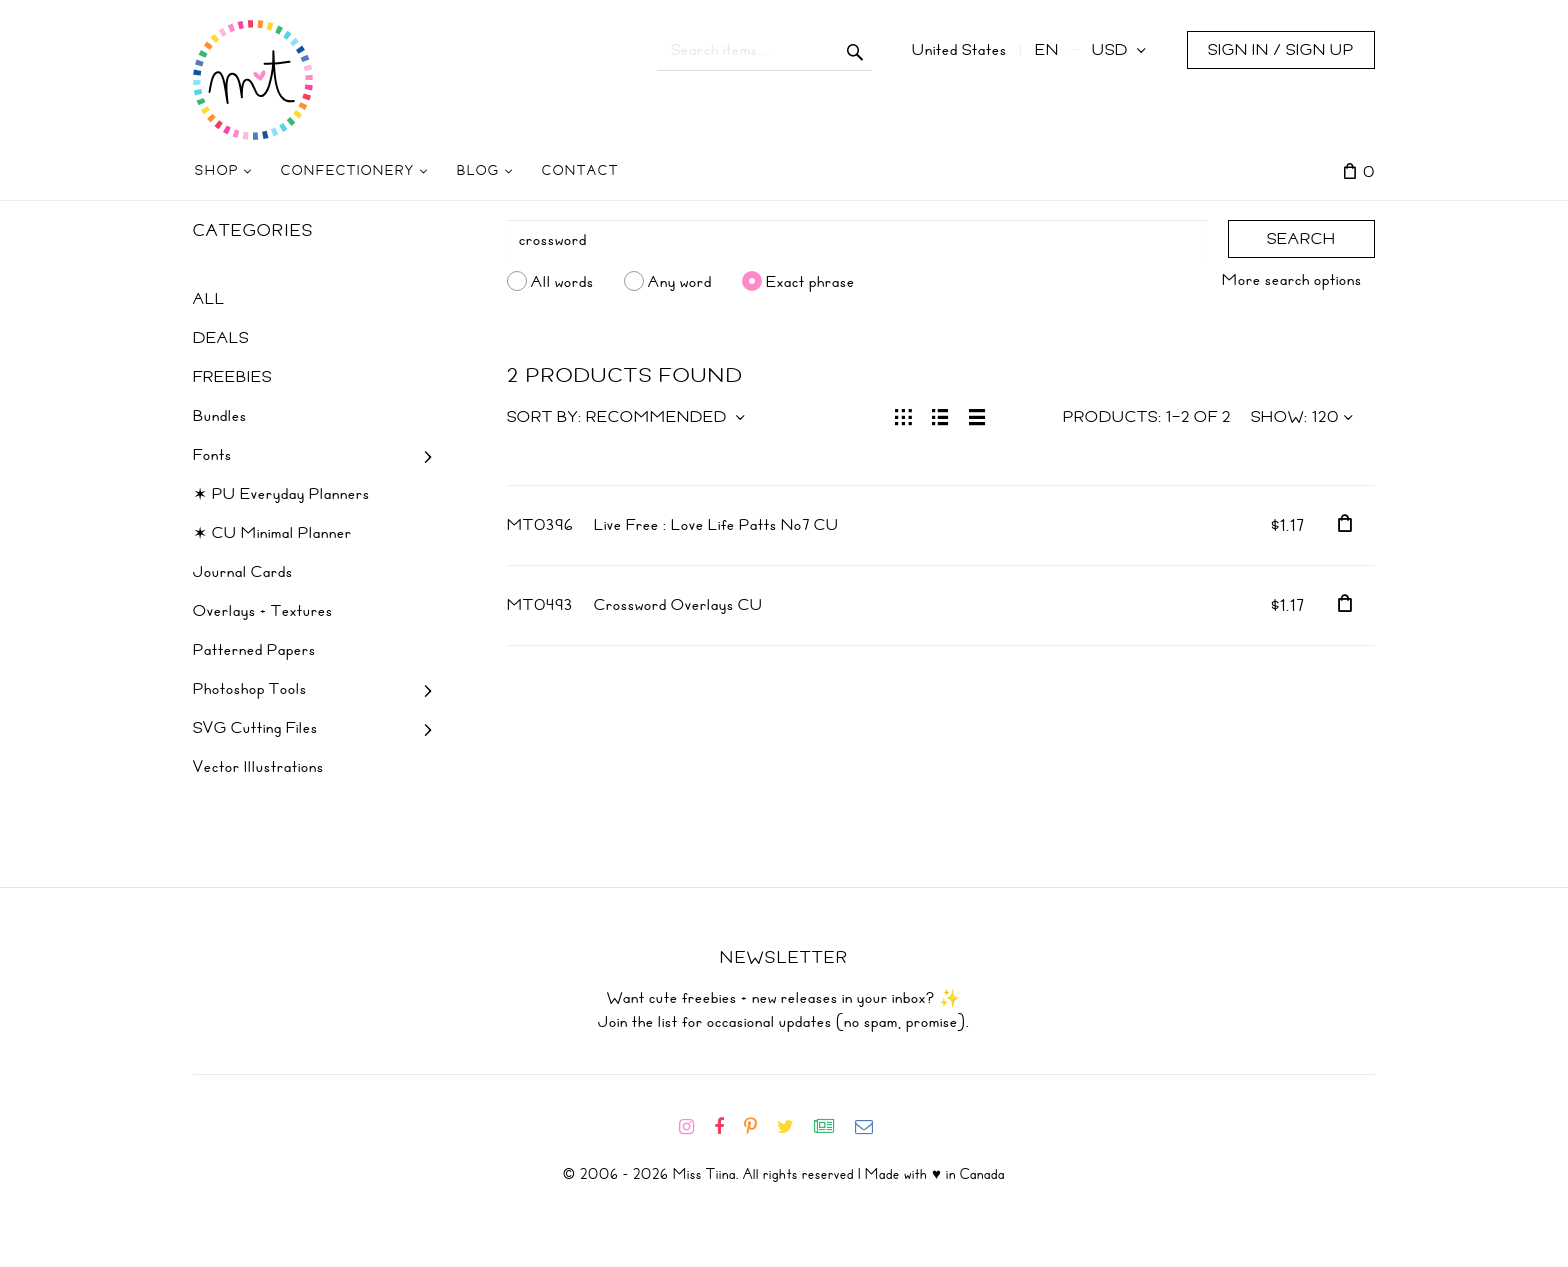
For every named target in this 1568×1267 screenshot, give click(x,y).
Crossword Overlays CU (678, 605)
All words (562, 281)
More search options (1292, 280)
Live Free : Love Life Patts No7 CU (716, 525)
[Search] (858, 240)
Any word (680, 281)
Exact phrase (810, 281)
